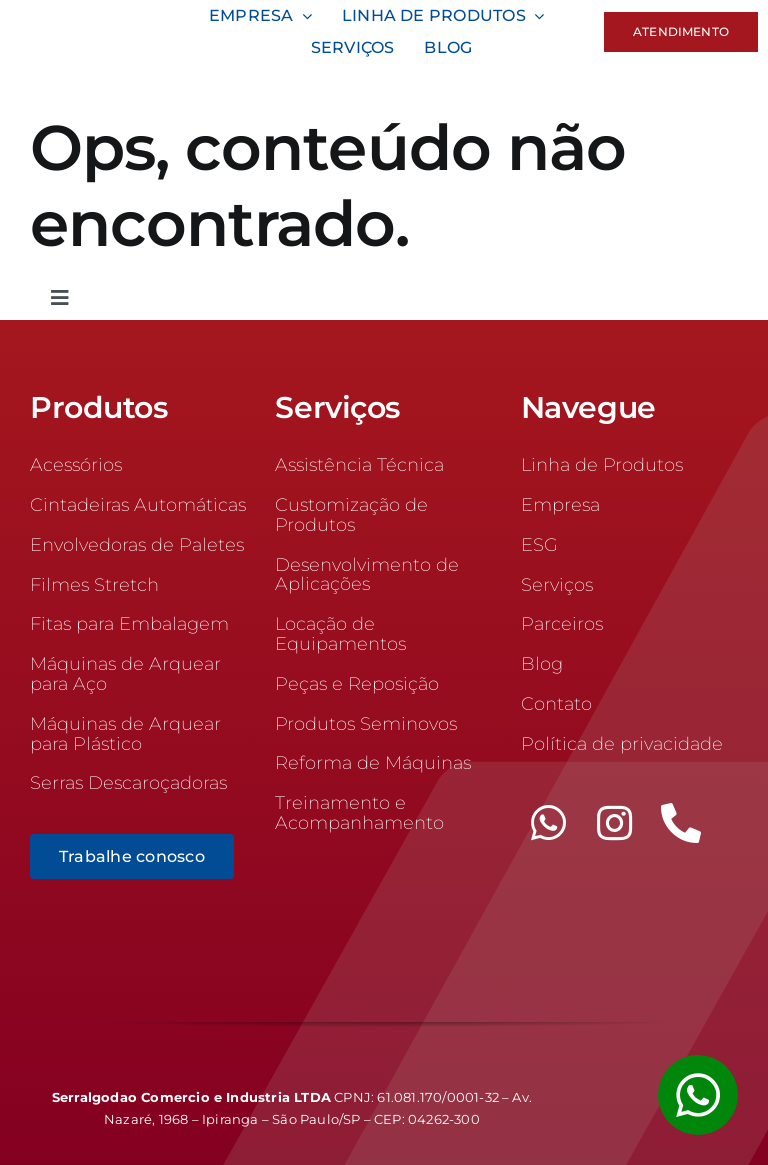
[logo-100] (92, 20)
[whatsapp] (549, 823)
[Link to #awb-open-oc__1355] (698, 1095)
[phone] (681, 823)
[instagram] (615, 823)
